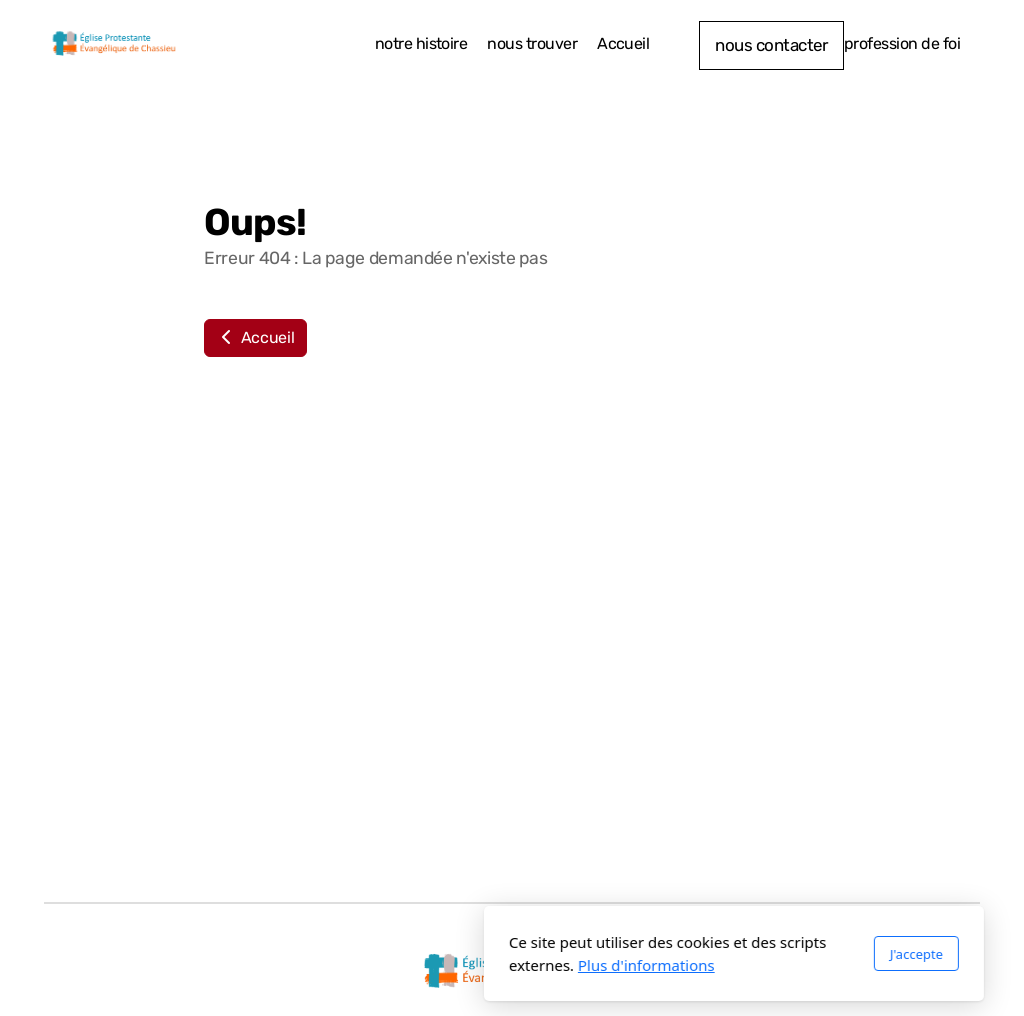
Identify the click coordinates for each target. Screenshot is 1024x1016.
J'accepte (694, 954)
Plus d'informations (424, 965)
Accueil (255, 337)
